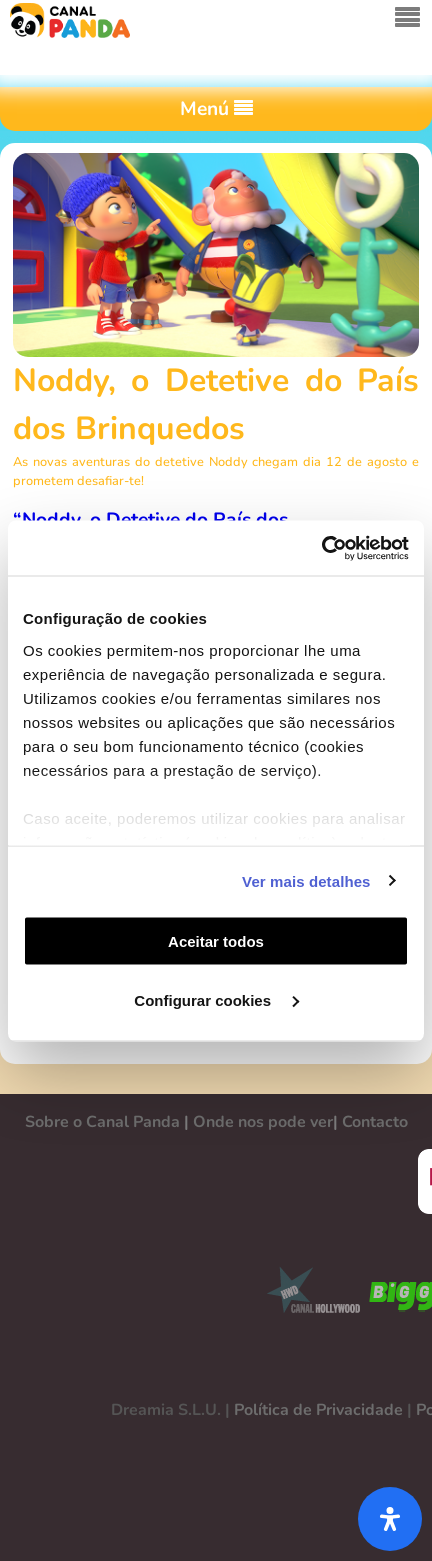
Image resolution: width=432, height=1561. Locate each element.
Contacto (375, 1122)
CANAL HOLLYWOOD (306, 1294)
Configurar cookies (216, 999)
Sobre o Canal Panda (102, 1122)
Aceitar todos (216, 941)
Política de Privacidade (318, 1410)
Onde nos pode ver (263, 1122)
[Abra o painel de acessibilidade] (390, 1519)
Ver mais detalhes (306, 880)
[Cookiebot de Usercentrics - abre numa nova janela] (321, 548)
